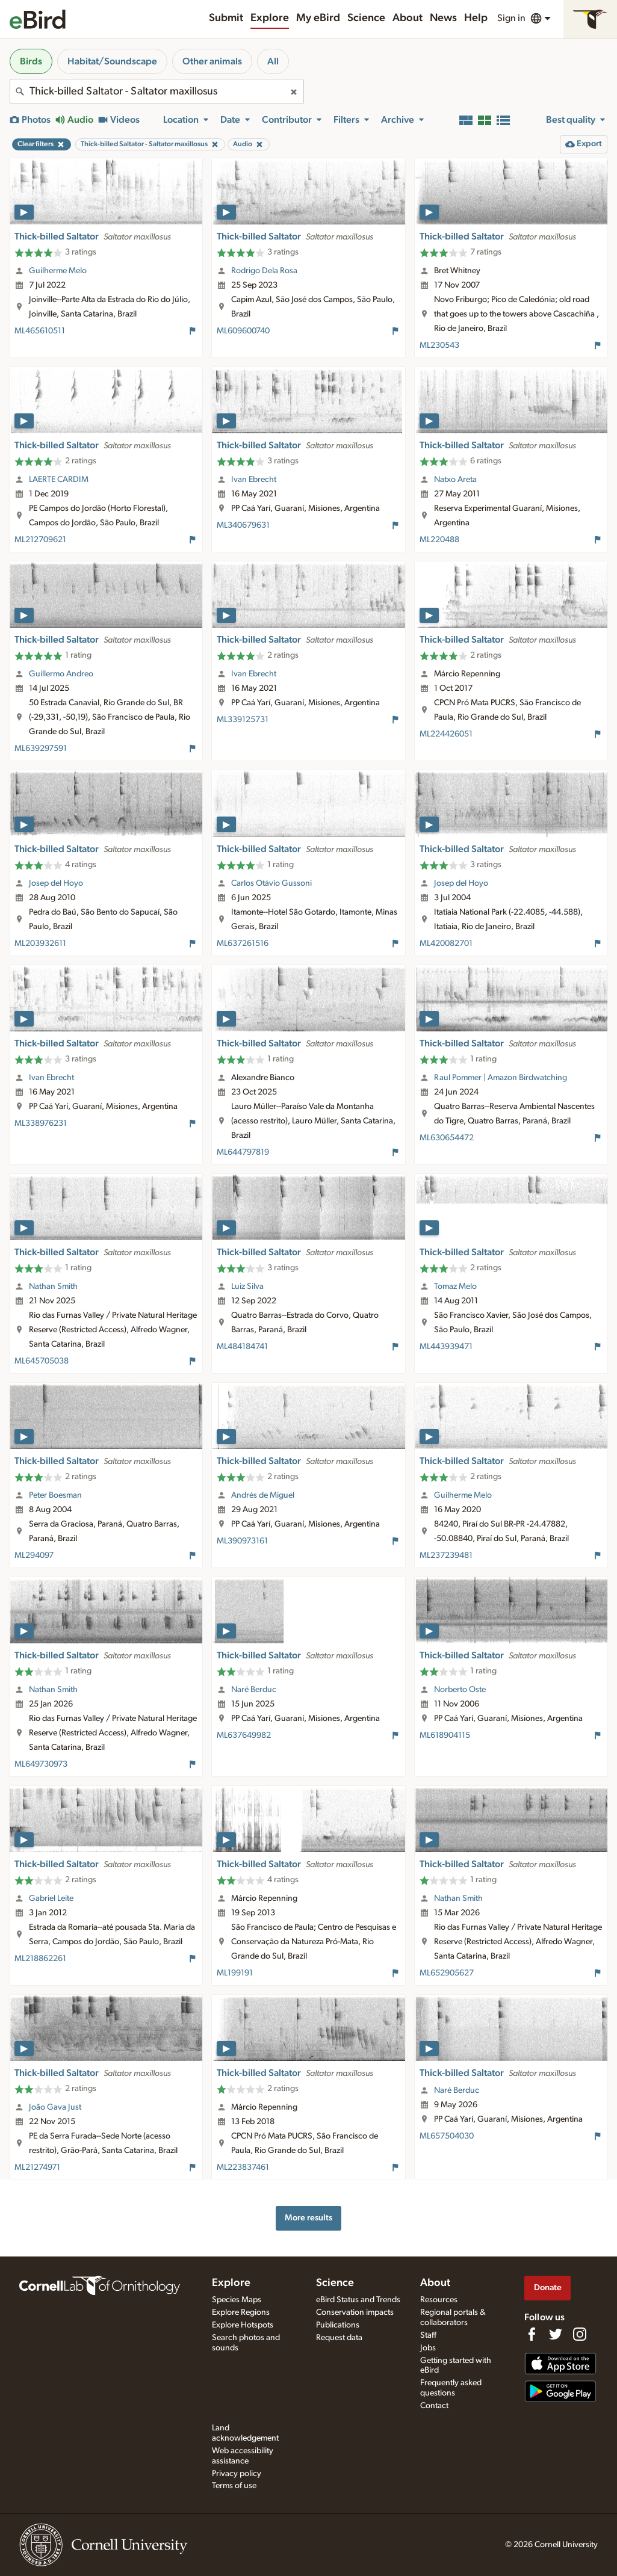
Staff (428, 2335)
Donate (548, 2287)
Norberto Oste (460, 1689)
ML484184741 (242, 1346)
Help (476, 18)
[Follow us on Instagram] (579, 2334)
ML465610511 (39, 331)
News (443, 18)
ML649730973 (40, 1764)
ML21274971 (37, 2167)
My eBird (318, 18)
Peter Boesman (55, 1495)
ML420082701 (446, 943)
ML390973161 (242, 1541)
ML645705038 (41, 1361)
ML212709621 (40, 540)
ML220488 (439, 540)
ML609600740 (243, 331)
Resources (438, 2300)
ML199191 (235, 1973)
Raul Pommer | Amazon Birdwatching (500, 1077)
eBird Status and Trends (358, 2300)
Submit (226, 18)
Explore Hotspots (242, 2325)
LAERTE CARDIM (58, 479)
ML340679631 (243, 525)
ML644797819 (243, 1152)
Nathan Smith (53, 1286)
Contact (434, 2405)
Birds (31, 61)
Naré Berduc (253, 1689)
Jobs (428, 2348)
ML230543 (439, 345)
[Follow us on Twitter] (555, 2334)
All (273, 61)
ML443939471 (446, 1346)
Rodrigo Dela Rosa (264, 271)
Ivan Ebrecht (253, 479)
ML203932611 (40, 943)
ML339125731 (242, 719)
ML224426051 (446, 734)
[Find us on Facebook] (531, 2334)
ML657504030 (447, 2136)
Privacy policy (236, 2473)
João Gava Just (55, 2107)
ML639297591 (40, 748)
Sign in (511, 18)
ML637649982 (244, 1735)
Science (366, 18)
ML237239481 (446, 1555)
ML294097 (34, 1555)
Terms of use (234, 2486)
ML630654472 (447, 1138)
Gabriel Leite (51, 1898)
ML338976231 (40, 1123)
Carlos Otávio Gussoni (271, 883)
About (407, 18)
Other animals (212, 61)
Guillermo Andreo (61, 674)
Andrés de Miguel (262, 1495)
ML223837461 (243, 2167)
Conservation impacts (355, 2312)
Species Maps (236, 2300)
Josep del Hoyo (56, 883)
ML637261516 (242, 943)
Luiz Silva (247, 1286)
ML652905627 (447, 1973)
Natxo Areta (455, 479)
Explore (269, 18)
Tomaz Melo (455, 1286)
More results (308, 2217)
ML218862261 (40, 1958)
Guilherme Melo (58, 271)
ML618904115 (445, 1735)
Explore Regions (241, 2312)
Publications (337, 2325)
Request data (339, 2338)
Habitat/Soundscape (112, 61)
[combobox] (156, 91)
